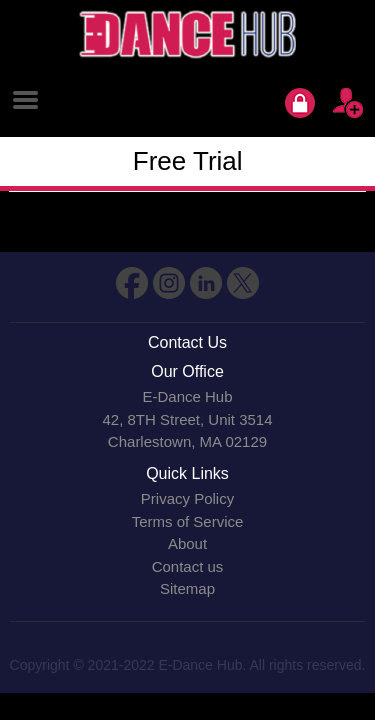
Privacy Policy (187, 498)
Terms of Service (188, 521)
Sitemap (187, 588)
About (187, 543)
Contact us (188, 566)
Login (300, 103)
